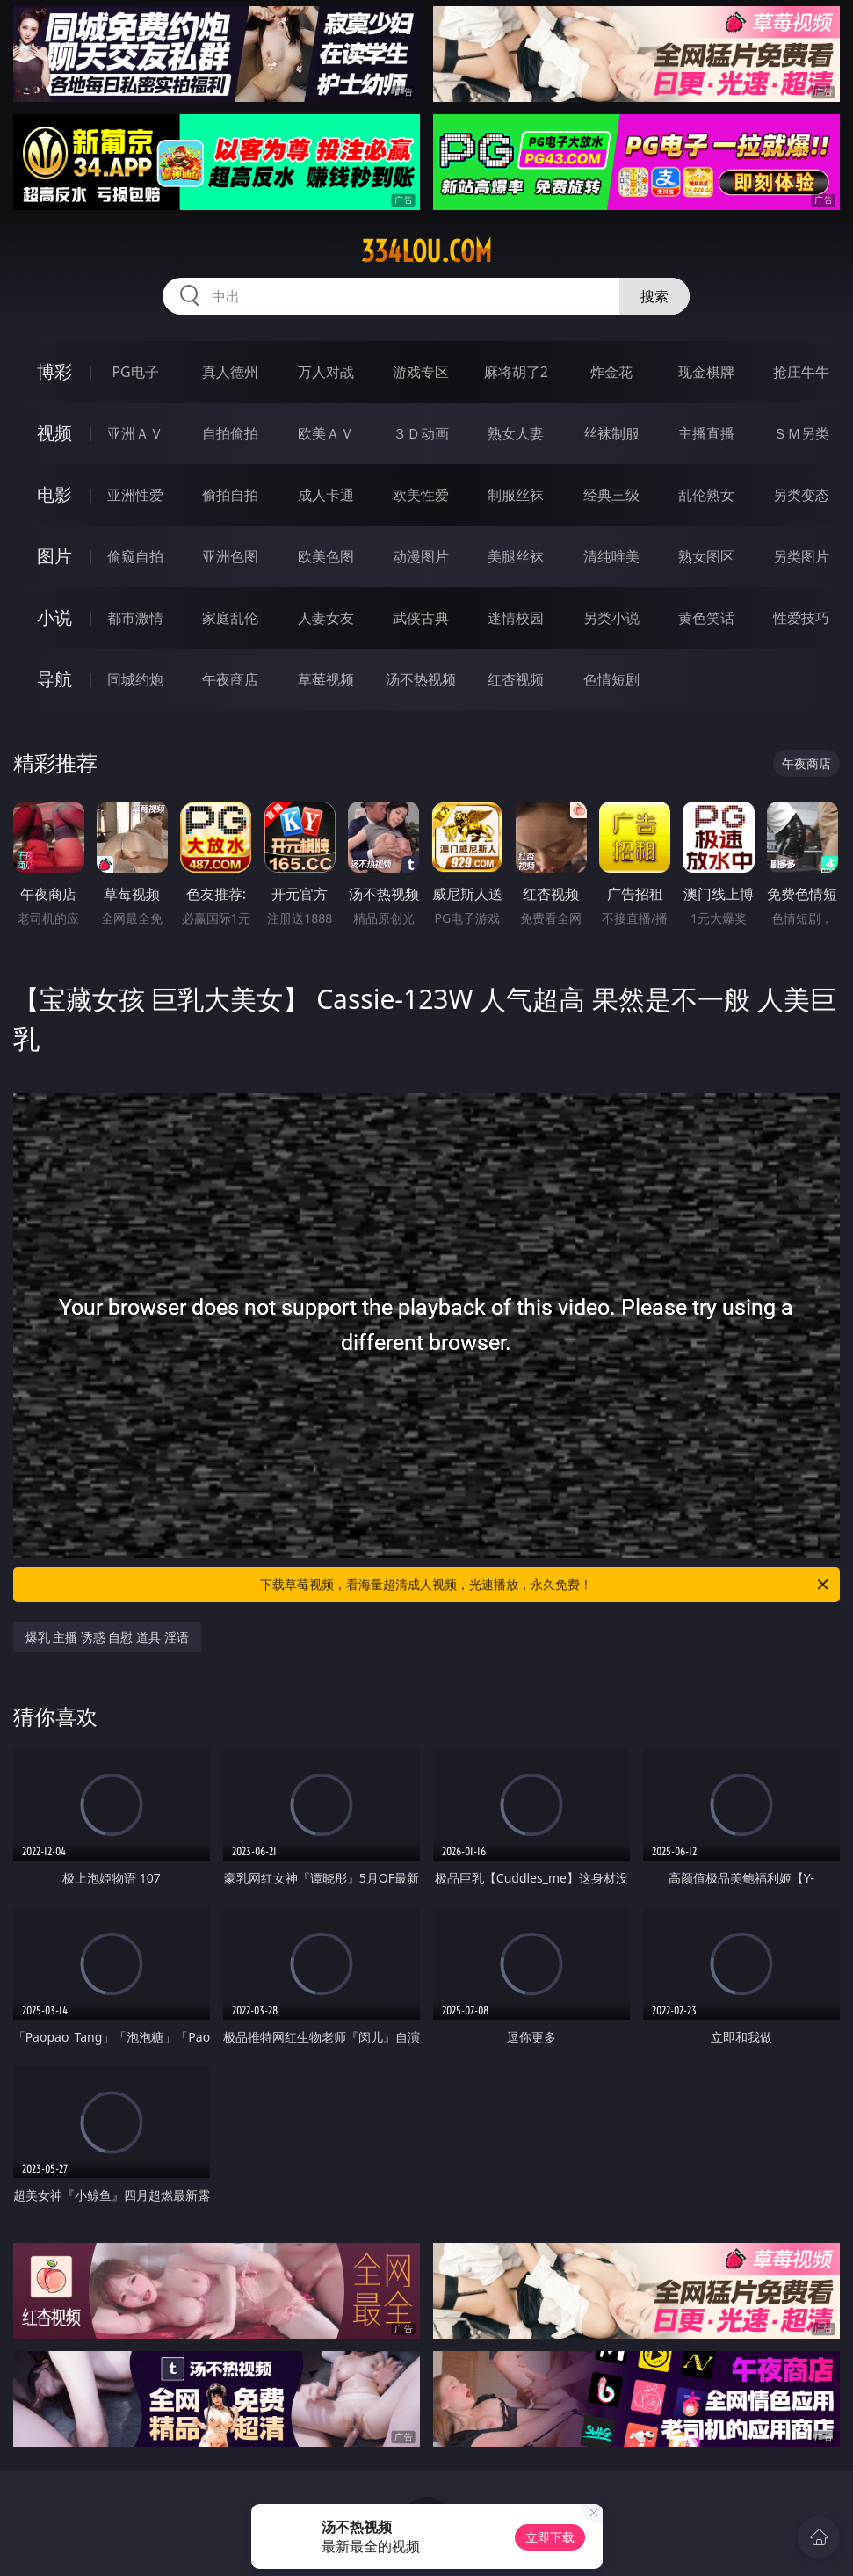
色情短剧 (611, 679)
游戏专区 (421, 371)
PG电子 (135, 371)
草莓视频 (326, 679)
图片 (54, 556)
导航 (54, 679)
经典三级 (611, 494)
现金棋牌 (706, 371)
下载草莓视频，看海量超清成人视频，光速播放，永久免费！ (545, 1584)
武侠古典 (421, 618)
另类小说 (611, 618)
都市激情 (135, 618)
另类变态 (801, 494)
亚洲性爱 (135, 494)
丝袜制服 (611, 433)
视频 (54, 433)
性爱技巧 (801, 618)
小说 (54, 617)
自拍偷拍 (230, 433)
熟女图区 (706, 556)
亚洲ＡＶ (135, 433)
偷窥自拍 (135, 556)
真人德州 (230, 371)
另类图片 (801, 556)
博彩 (54, 371)
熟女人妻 (516, 433)
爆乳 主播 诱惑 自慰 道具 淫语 (107, 1637)
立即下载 (550, 2537)
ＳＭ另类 (801, 433)
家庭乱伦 (230, 618)
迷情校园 (516, 618)
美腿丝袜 (516, 556)
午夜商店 (230, 679)
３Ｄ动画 (421, 433)
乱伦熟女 (706, 494)
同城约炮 (135, 679)
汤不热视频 (421, 679)
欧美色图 (326, 556)
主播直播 (706, 433)
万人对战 (326, 371)
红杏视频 (516, 679)
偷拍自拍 (230, 494)
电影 (54, 494)
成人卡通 (326, 494)
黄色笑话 (706, 618)
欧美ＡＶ (326, 433)
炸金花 (611, 371)
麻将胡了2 (516, 371)
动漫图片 (421, 556)
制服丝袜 (516, 494)
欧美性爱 (421, 494)
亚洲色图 (230, 556)
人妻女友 (326, 618)
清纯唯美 (611, 556)
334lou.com (426, 251)
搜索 (654, 296)
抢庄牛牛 (801, 371)
